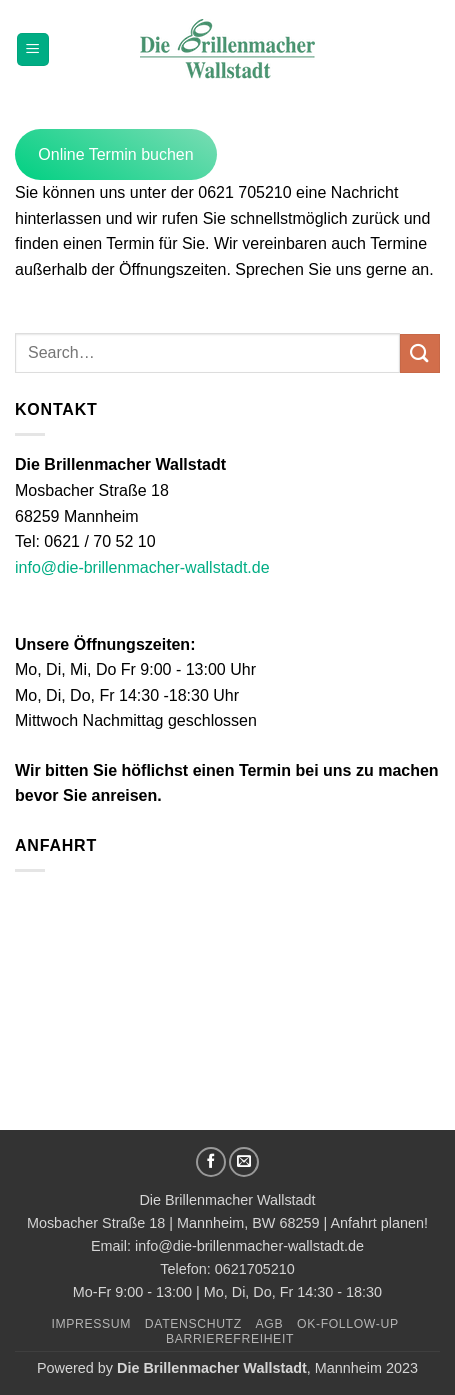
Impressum (91, 1324)
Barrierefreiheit (230, 1339)
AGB (270, 1324)
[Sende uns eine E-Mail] (244, 1162)
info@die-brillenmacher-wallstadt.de (142, 567)
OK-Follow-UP (348, 1324)
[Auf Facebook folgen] (211, 1162)
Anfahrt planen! (379, 1223)
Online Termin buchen (115, 154)
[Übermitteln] (420, 353)
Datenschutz (193, 1324)
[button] (33, 49)
